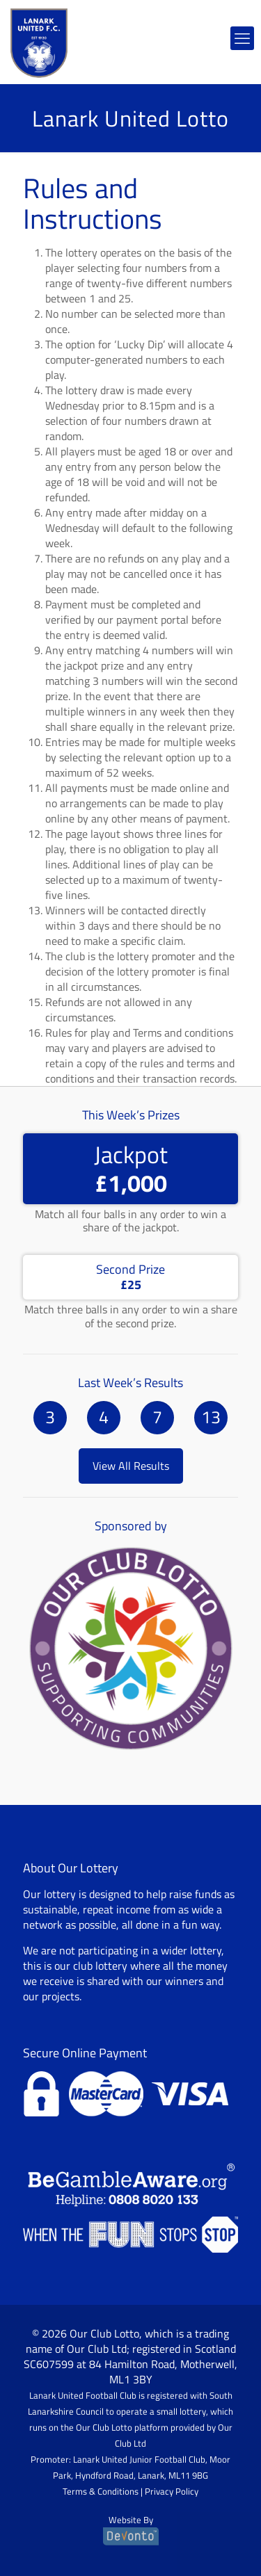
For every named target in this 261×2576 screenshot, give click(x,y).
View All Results (131, 1465)
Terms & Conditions (101, 2491)
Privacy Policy (171, 2491)
